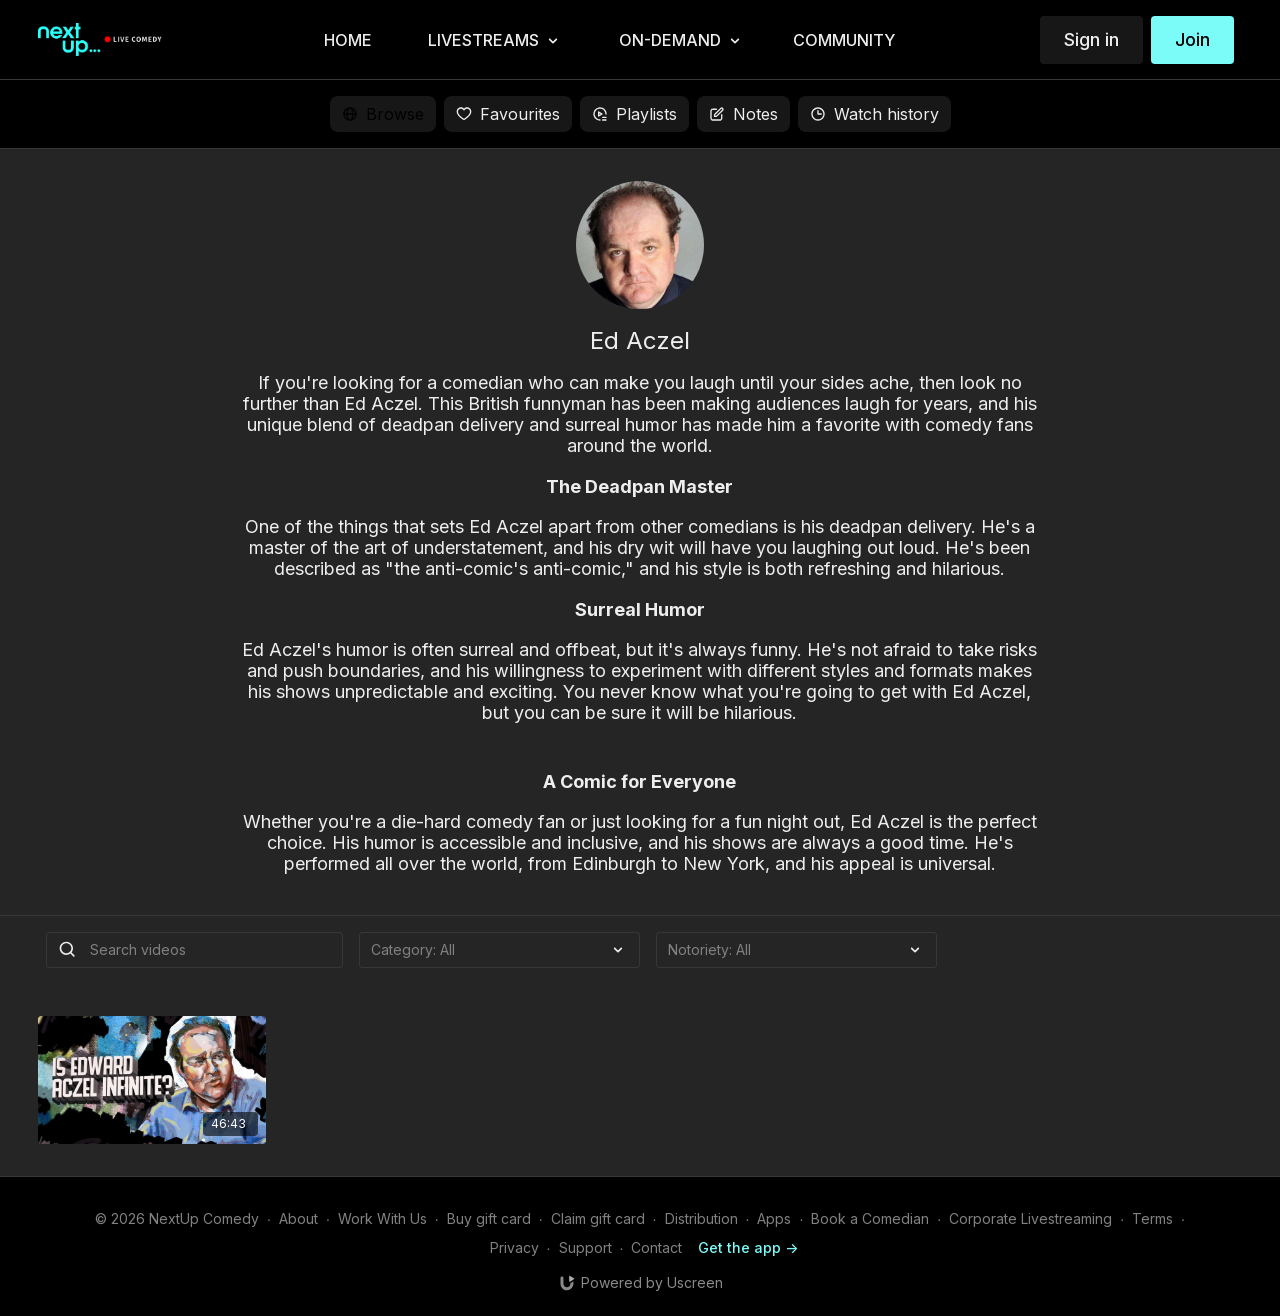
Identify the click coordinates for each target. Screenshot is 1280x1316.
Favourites (508, 114)
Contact (656, 1247)
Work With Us (382, 1218)
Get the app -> (748, 1247)
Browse (383, 114)
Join (1192, 39)
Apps (774, 1218)
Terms (1152, 1218)
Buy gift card (489, 1218)
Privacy (514, 1247)
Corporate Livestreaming (1030, 1218)
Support (585, 1247)
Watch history (874, 114)
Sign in (1091, 39)
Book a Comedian (870, 1218)
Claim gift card (598, 1218)
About (298, 1218)
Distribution (701, 1218)
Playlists (634, 114)
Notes (743, 114)
